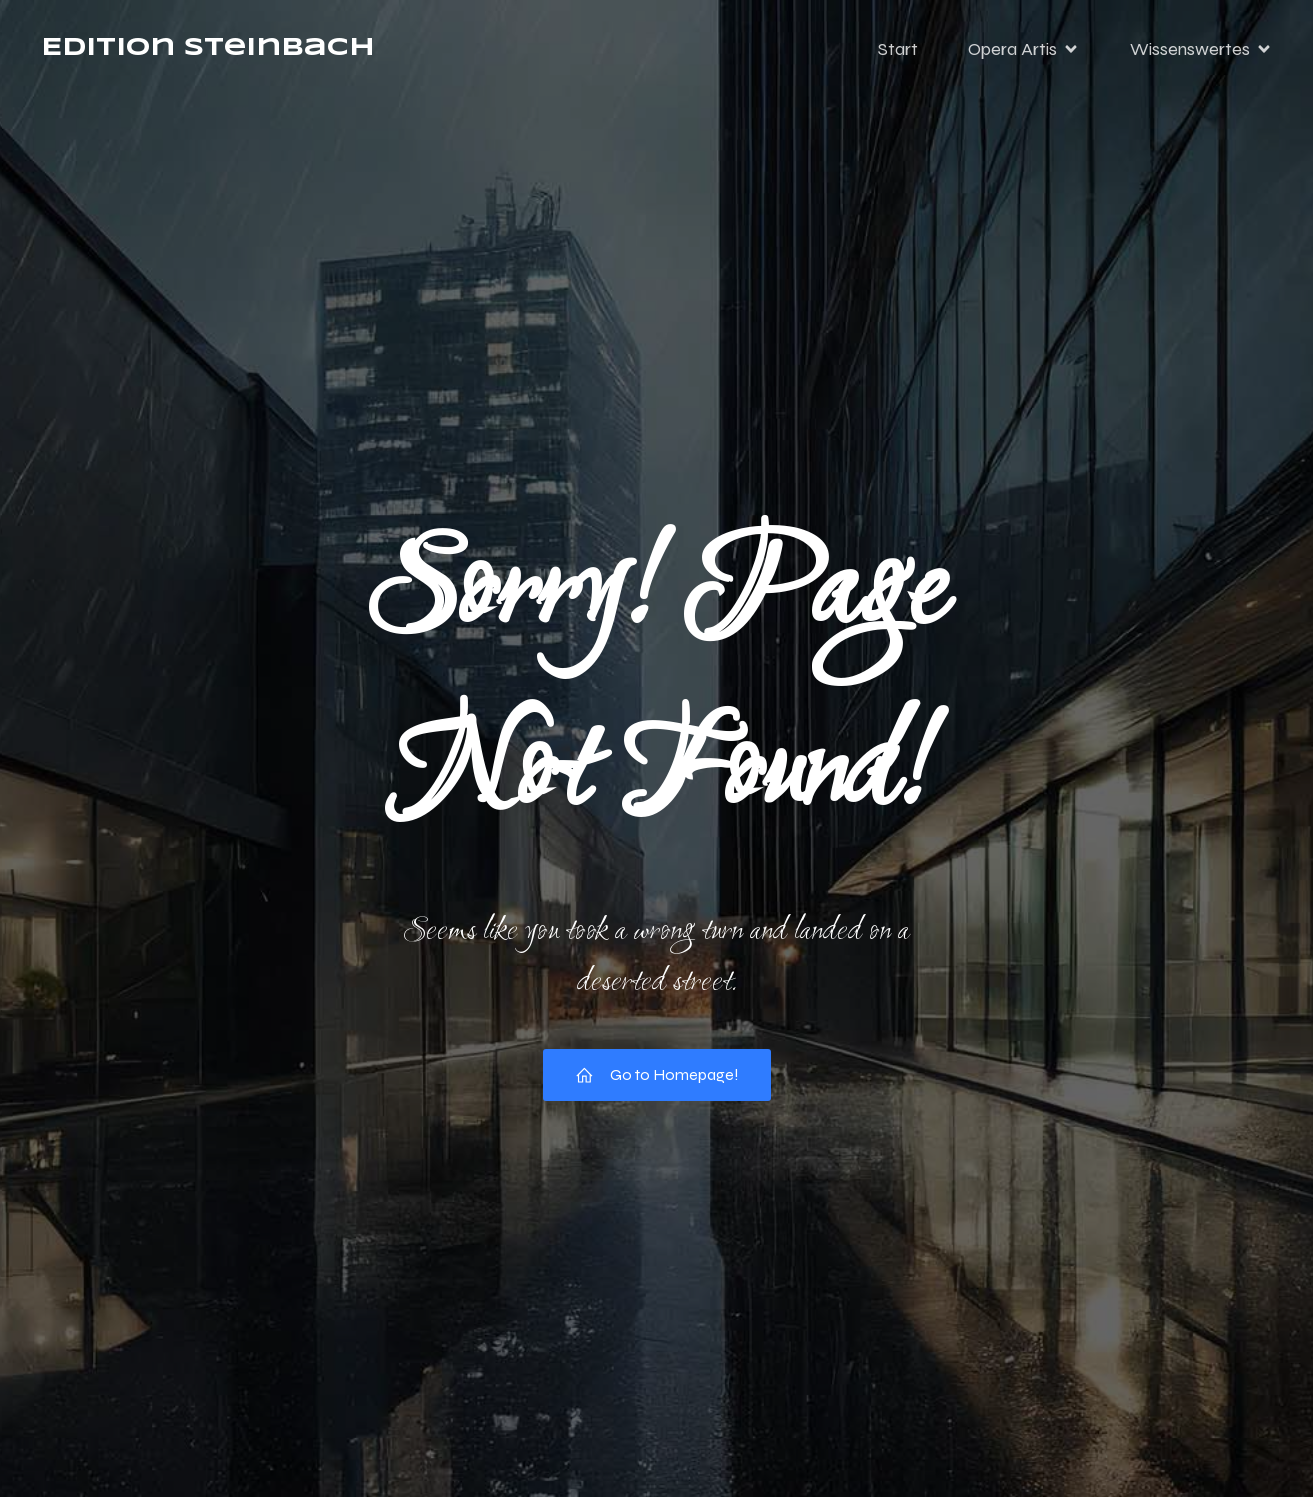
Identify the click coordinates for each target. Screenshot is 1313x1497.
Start (898, 55)
